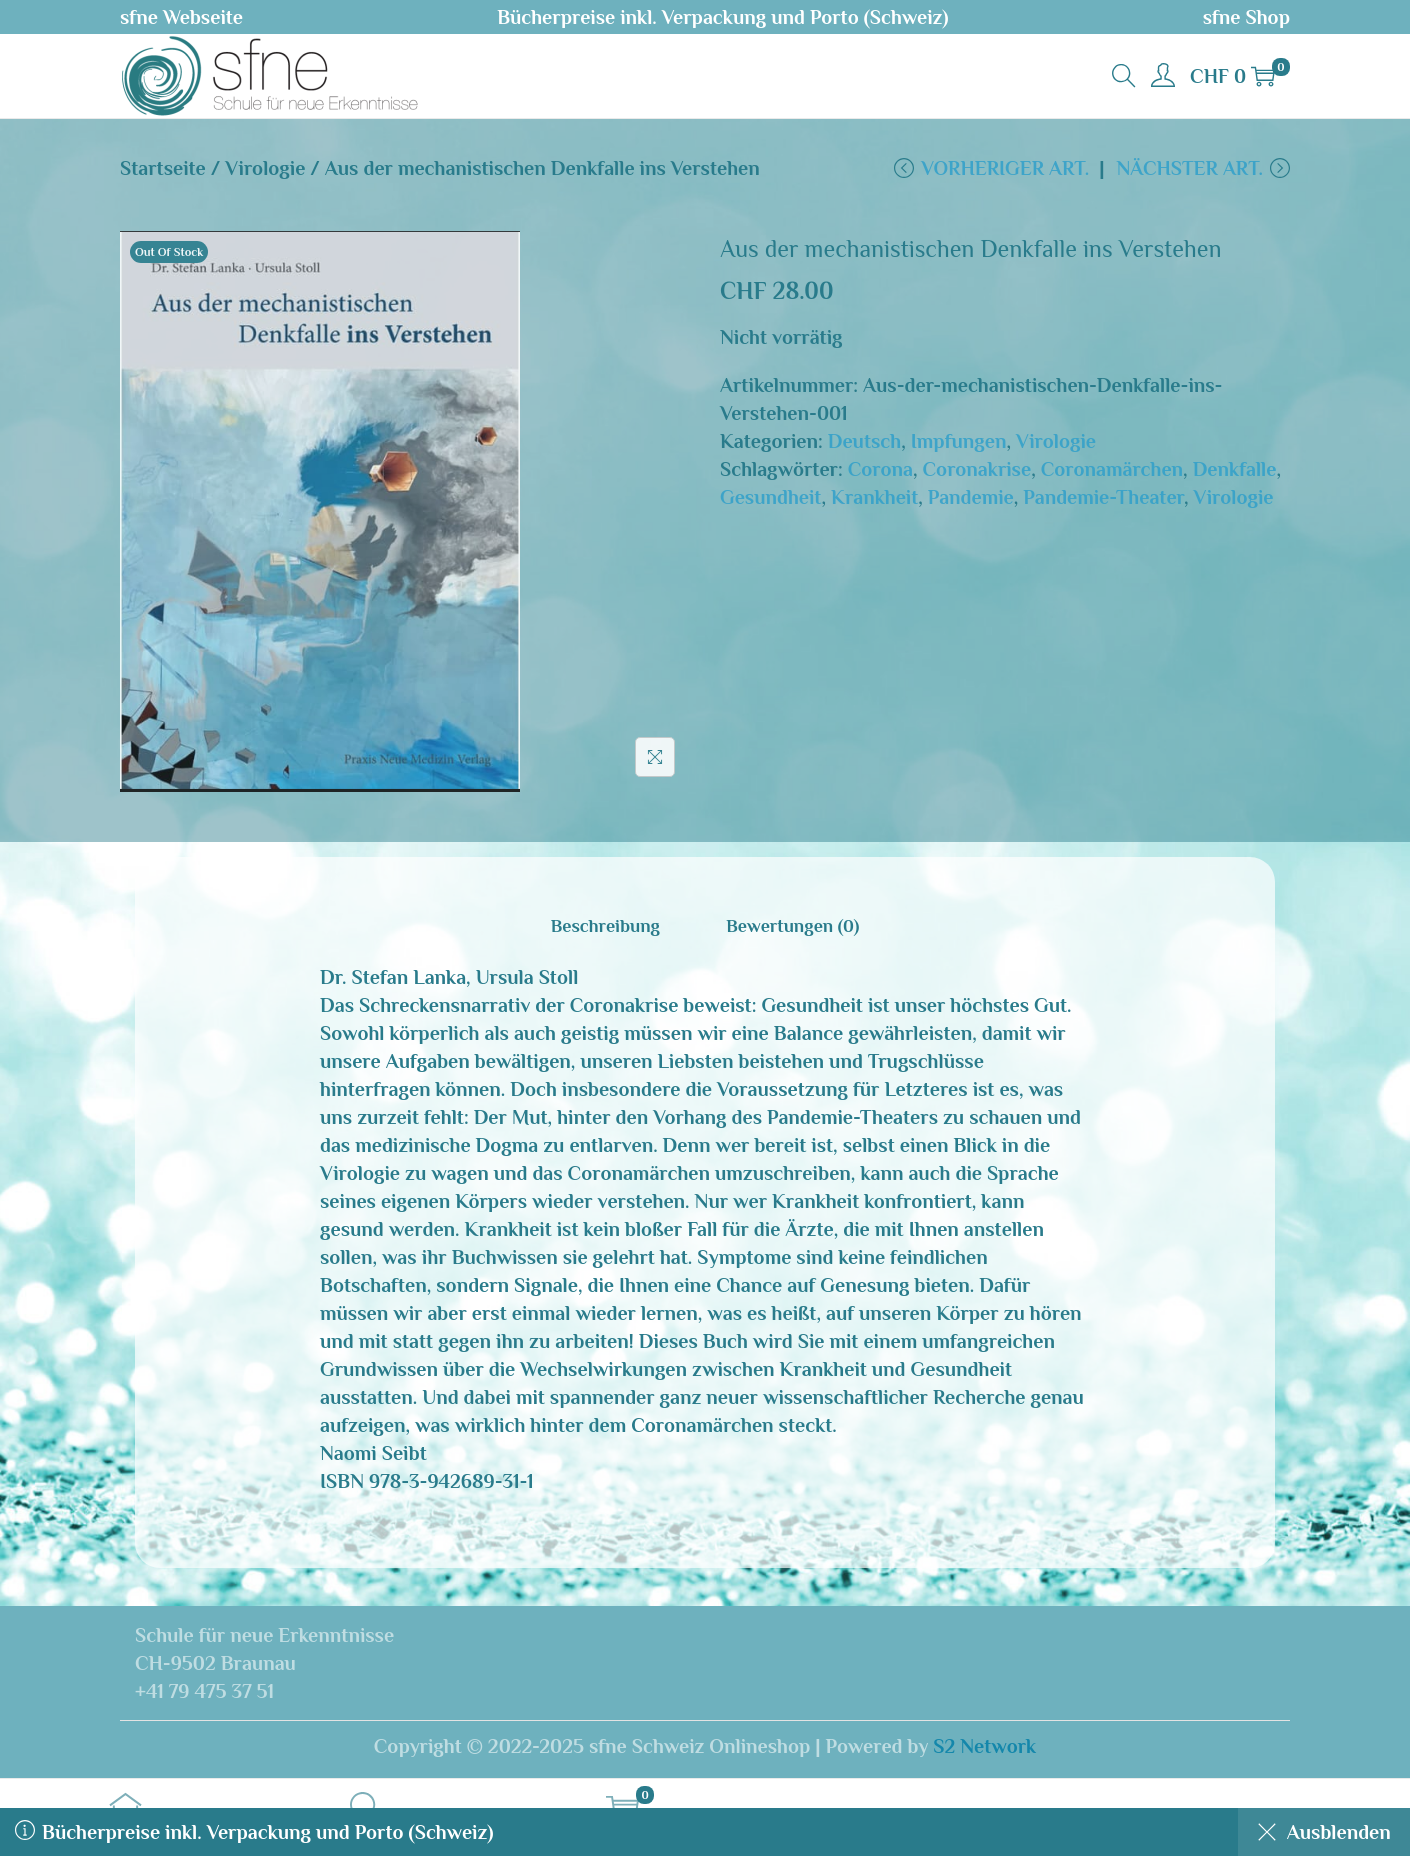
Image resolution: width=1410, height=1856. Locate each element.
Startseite (163, 168)
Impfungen (959, 442)
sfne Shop (1246, 17)
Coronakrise (977, 470)
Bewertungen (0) (792, 927)
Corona (880, 470)
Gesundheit (770, 498)
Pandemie (971, 498)
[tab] (605, 927)
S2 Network (984, 1747)
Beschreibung (605, 927)
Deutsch (864, 442)
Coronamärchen (1112, 470)
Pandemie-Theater (1103, 498)
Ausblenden (1323, 1832)
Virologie (265, 168)
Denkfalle (1235, 470)
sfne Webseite (181, 17)
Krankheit (874, 498)
